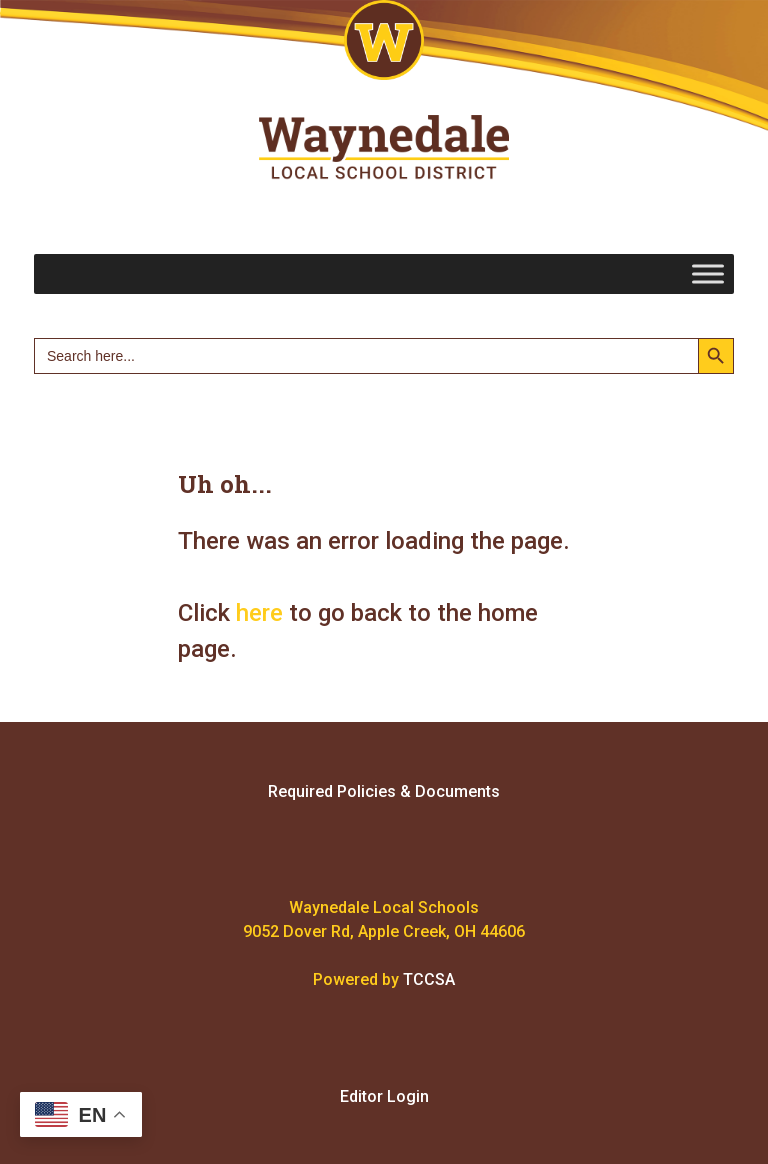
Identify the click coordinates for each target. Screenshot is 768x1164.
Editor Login (384, 1096)
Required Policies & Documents (384, 791)
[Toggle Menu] (708, 273)
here (259, 613)
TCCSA (429, 979)
